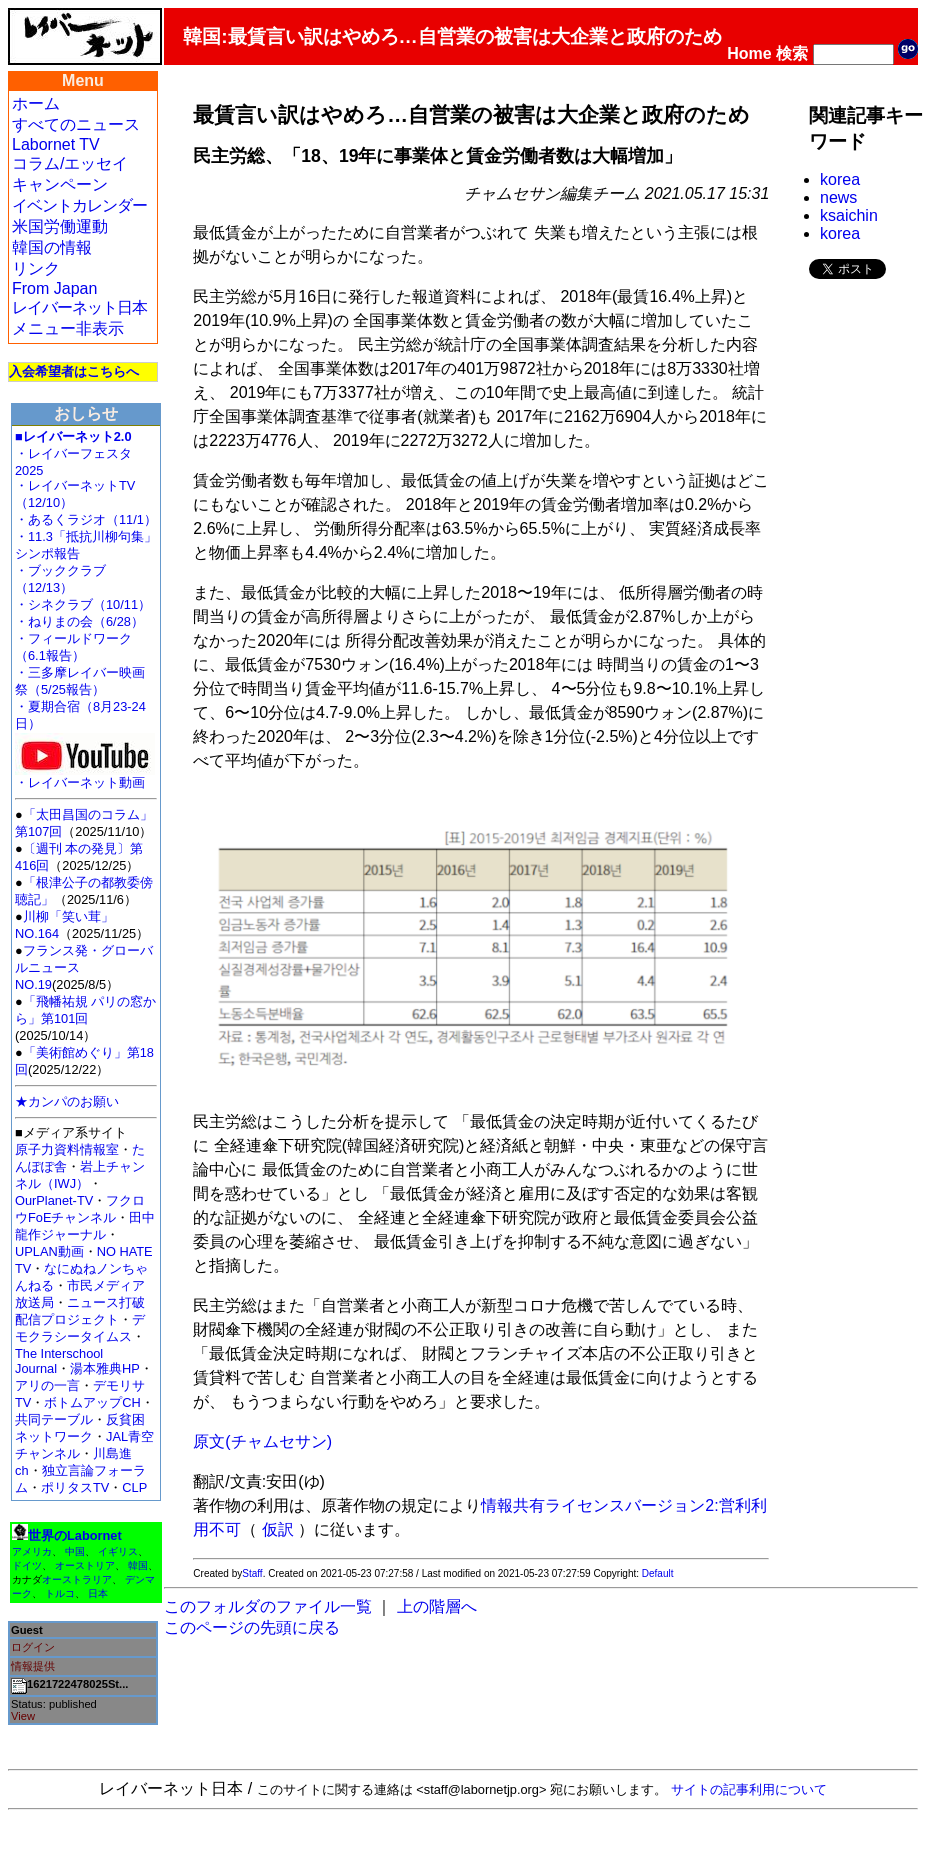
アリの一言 (47, 1385)
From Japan (54, 288)
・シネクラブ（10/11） (83, 604)
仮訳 (278, 1529)
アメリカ (32, 1551)
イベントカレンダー (79, 205)
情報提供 (33, 1666)
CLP (134, 1487)
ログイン (33, 1647)
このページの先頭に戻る (252, 1627)
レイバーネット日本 (79, 307)
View (23, 1716)
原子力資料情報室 (67, 1149)
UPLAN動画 (49, 1251)
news (838, 197)
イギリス (118, 1551)
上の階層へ (437, 1606)
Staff (252, 1573)
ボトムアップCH (92, 1402)
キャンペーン (60, 184)
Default (658, 1573)
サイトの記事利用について (749, 1789)
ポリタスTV (75, 1487)
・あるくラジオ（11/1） (86, 519)
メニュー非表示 (68, 328)
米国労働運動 (60, 226)
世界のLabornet (75, 1535)
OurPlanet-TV (54, 1200)
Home (749, 53)
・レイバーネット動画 (85, 776)
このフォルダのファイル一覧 (268, 1606)
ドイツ (27, 1565)
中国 (75, 1551)
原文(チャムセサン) (262, 1441)
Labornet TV (56, 144)
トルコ (60, 1593)
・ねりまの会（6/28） (79, 621)
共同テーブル (54, 1419)
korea (840, 179)
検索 (792, 53)
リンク (36, 268)
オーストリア (85, 1565)
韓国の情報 (52, 247)
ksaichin (849, 215)
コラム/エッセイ (70, 163)
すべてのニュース (76, 124)
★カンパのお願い (67, 1101)
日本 (98, 1593)
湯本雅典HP (105, 1368)
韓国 (138, 1565)
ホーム (36, 103)
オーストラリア (77, 1579)
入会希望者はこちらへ (74, 371)
